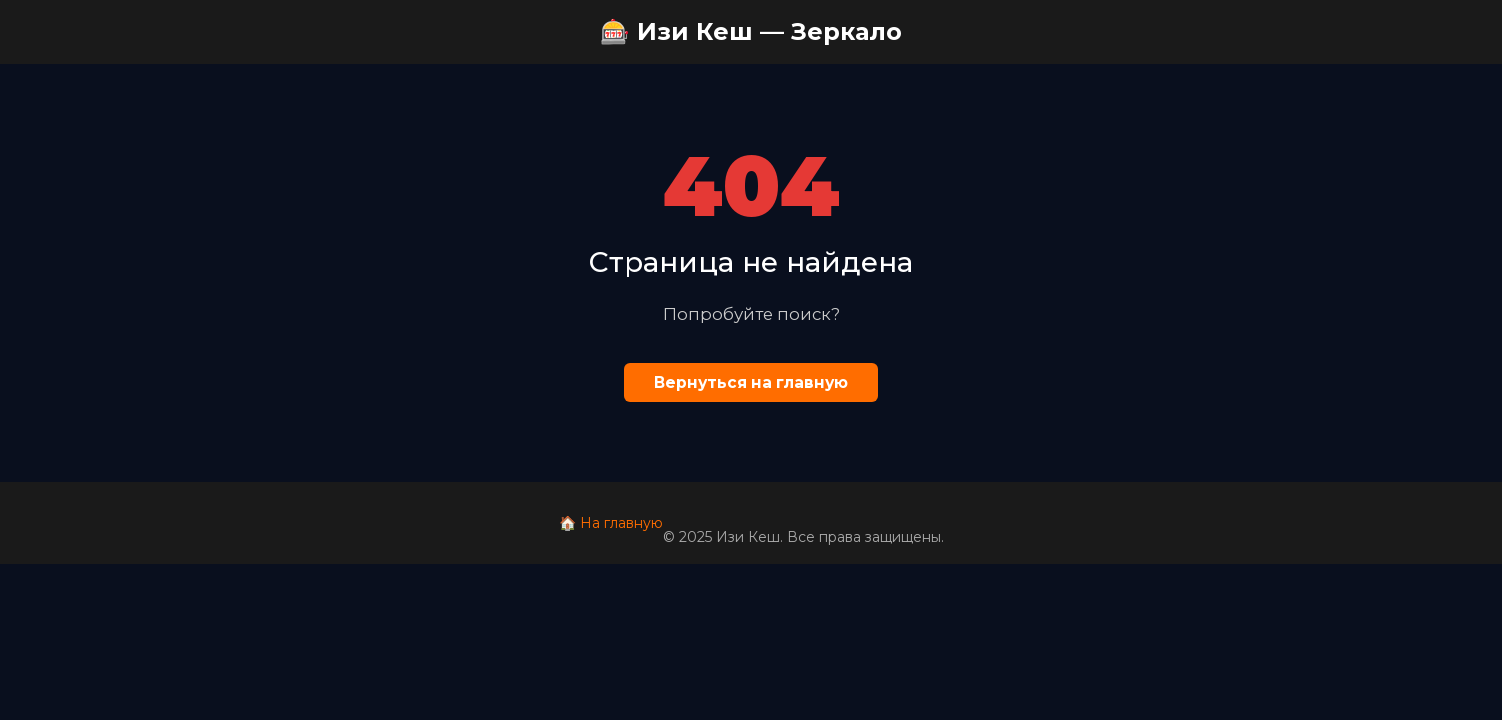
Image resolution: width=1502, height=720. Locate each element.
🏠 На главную (611, 523)
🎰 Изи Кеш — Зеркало (751, 31)
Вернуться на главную (751, 382)
